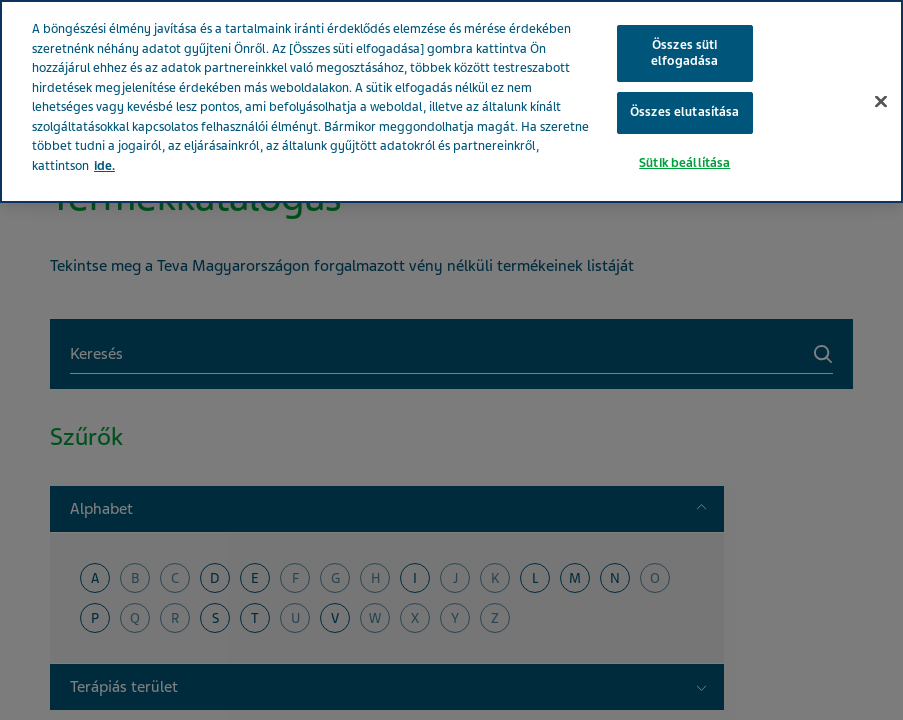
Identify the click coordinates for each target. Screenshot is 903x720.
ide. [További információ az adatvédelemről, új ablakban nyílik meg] (104, 166)
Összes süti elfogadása (684, 53)
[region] (451, 101)
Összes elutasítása (684, 112)
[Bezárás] (881, 101)
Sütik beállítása (684, 163)
